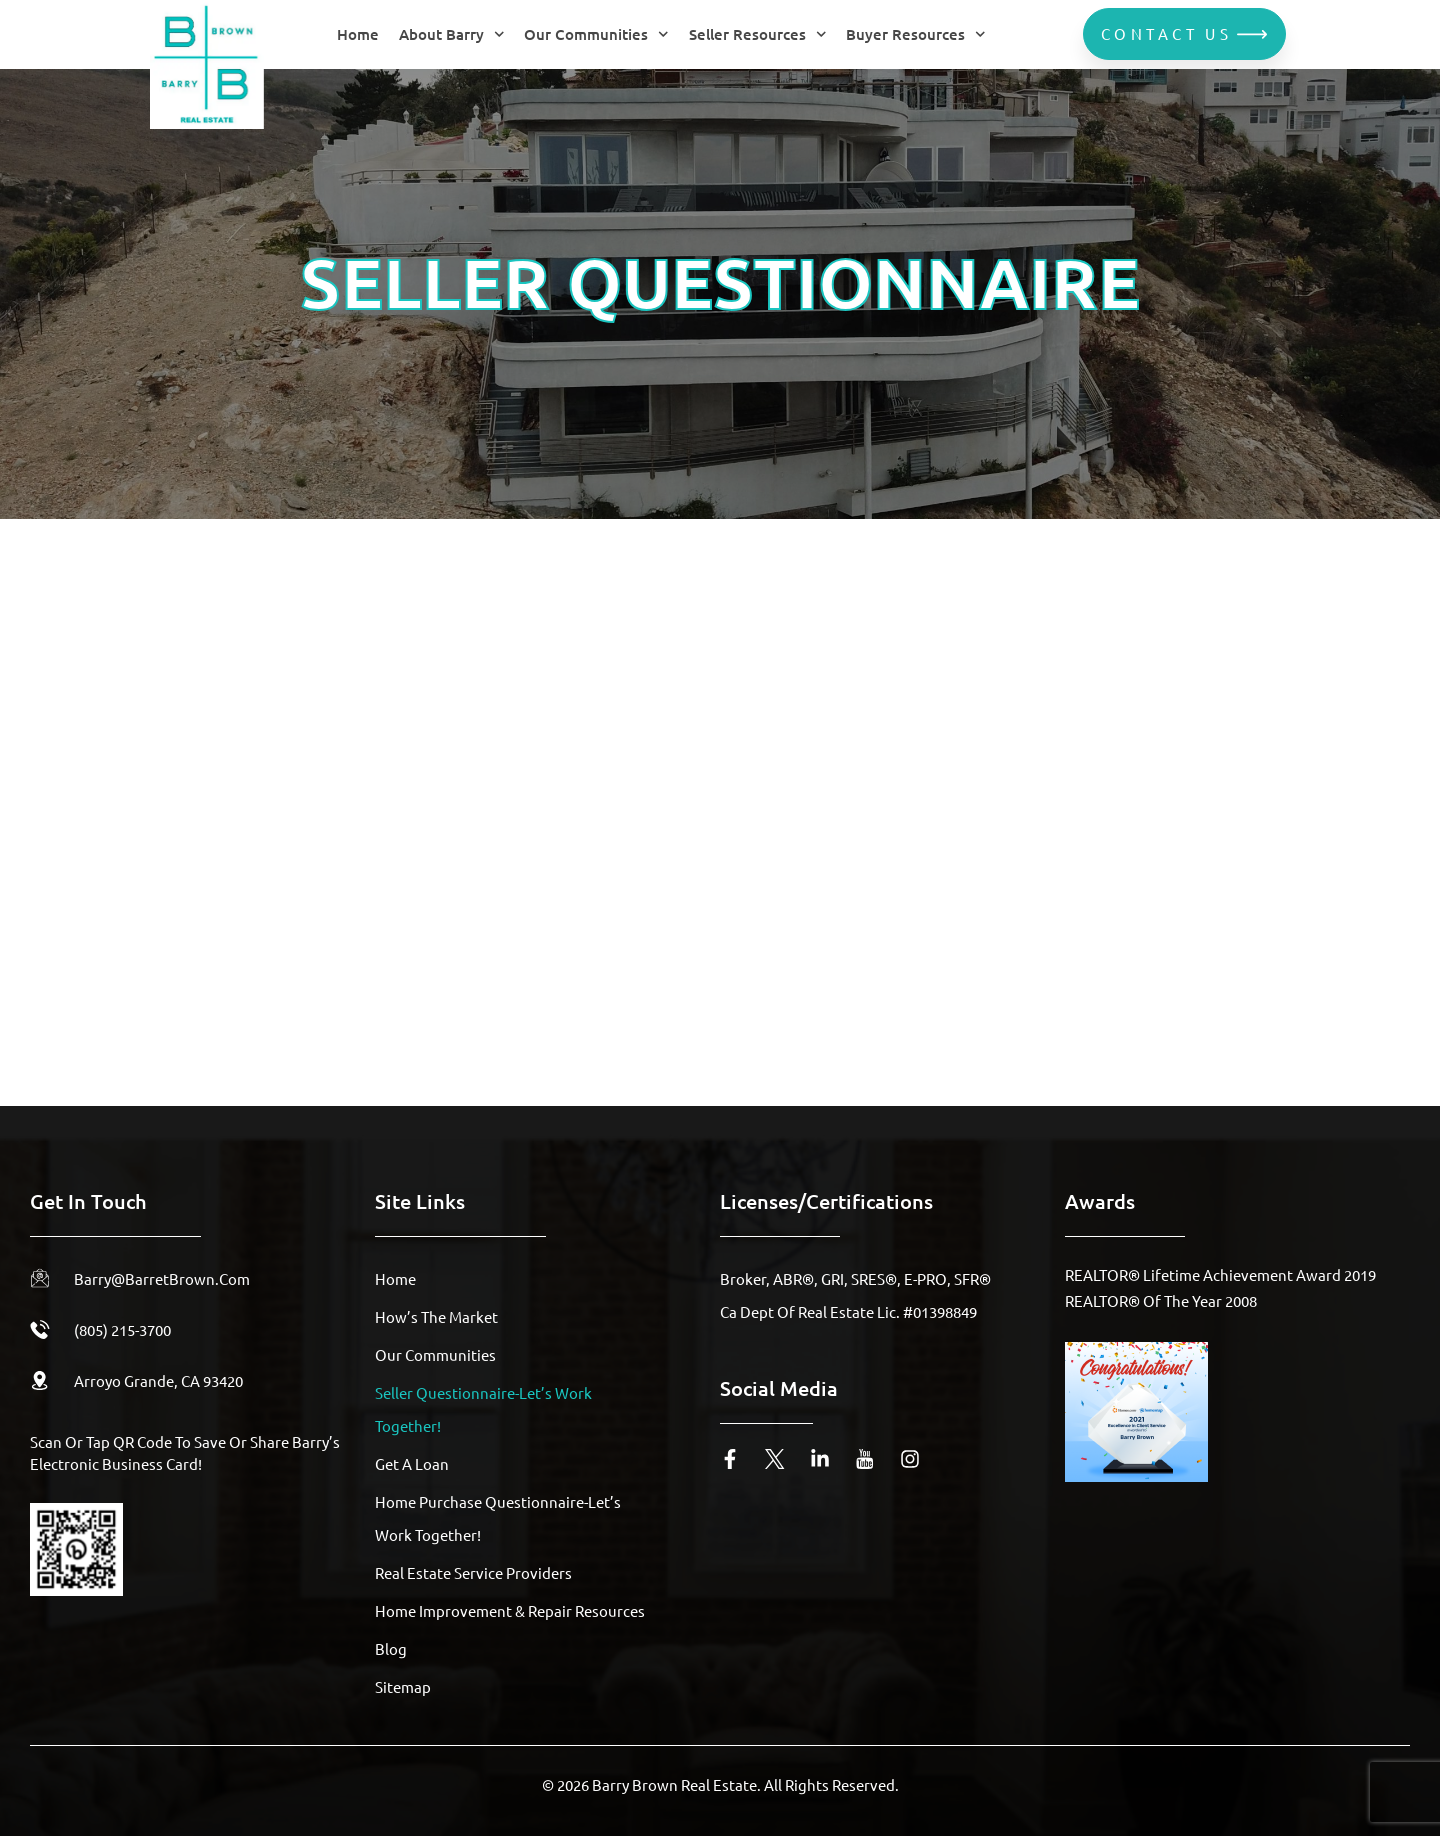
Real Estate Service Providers (473, 1572)
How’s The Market (436, 1316)
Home (358, 34)
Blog (391, 1648)
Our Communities (596, 34)
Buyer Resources (916, 34)
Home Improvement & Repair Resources (510, 1610)
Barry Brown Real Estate (674, 1784)
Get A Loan (412, 1463)
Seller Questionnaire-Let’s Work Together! (483, 1409)
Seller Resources (758, 34)
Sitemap (403, 1686)
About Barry (452, 34)
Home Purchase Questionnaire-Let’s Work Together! (498, 1518)
